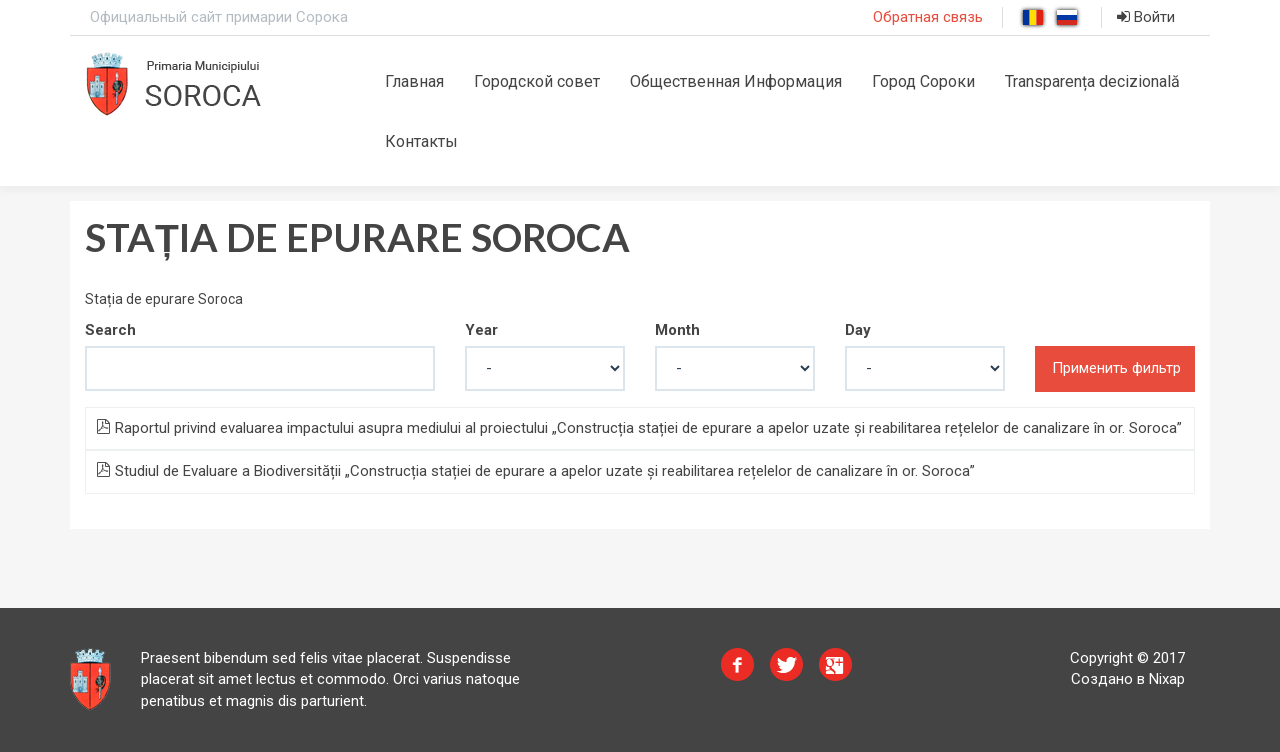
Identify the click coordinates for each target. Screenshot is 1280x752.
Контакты (421, 141)
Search (110, 330)
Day (858, 330)
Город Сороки (923, 81)
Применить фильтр (1116, 368)
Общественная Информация (736, 81)
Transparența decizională (1092, 81)
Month (677, 330)
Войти (1146, 17)
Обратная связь (928, 17)
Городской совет (537, 81)
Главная (414, 81)
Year (481, 330)
